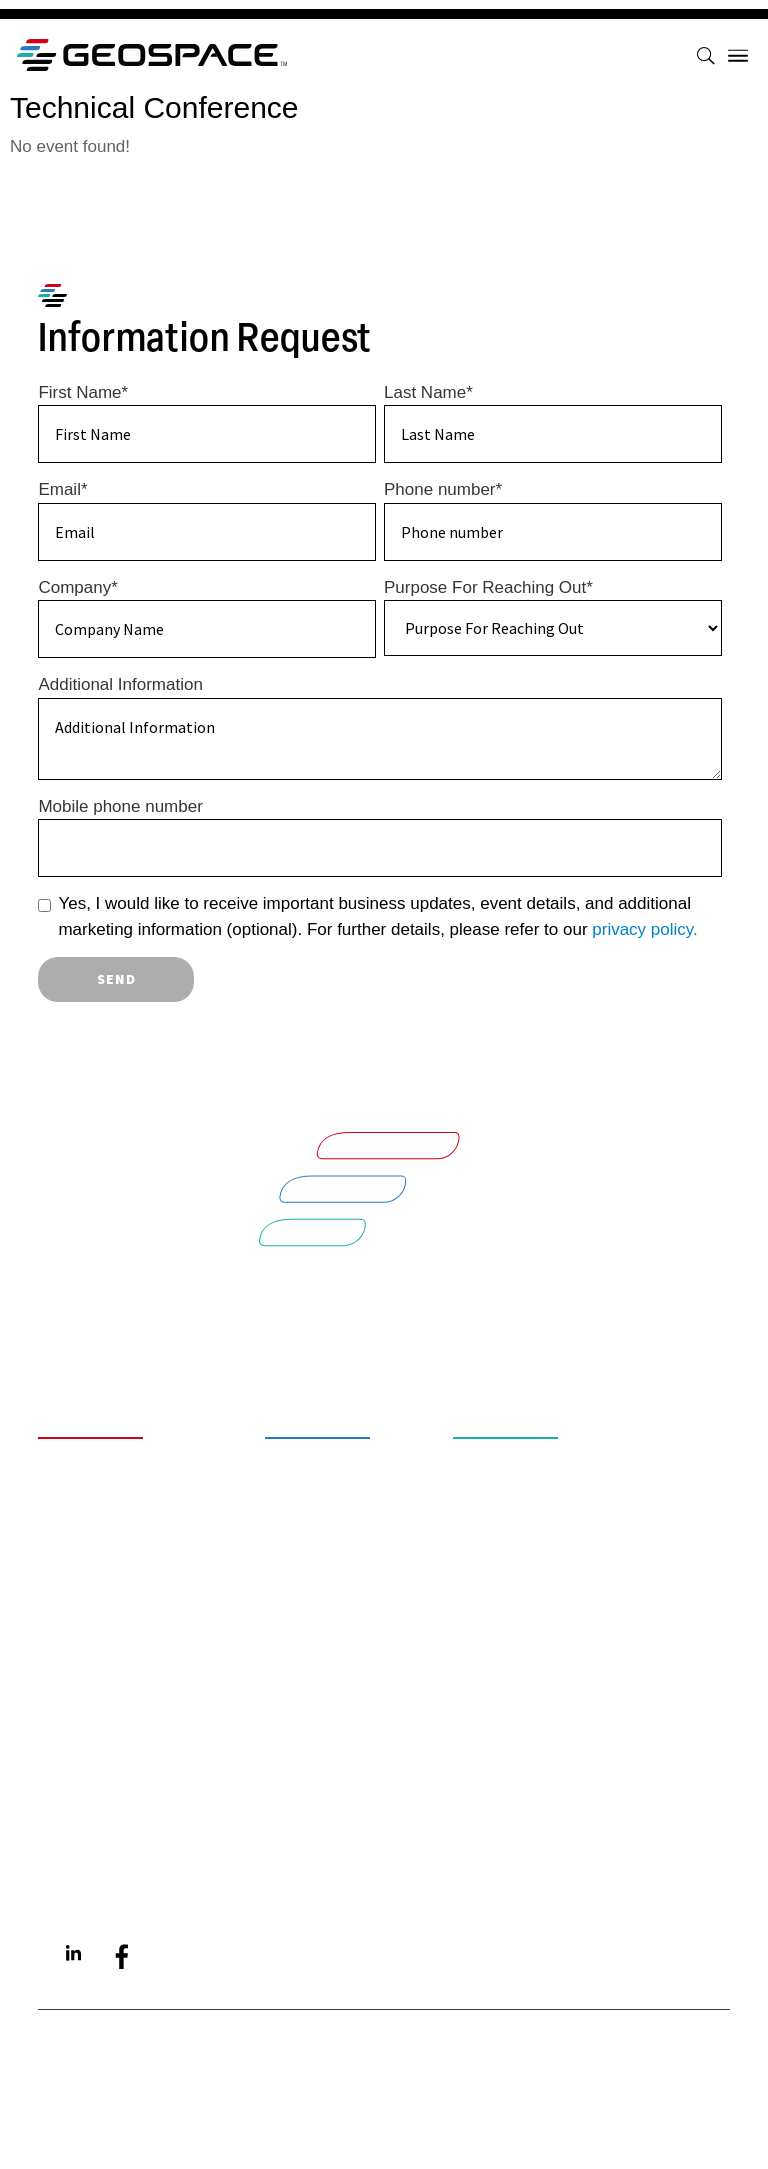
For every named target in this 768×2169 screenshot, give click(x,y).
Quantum (99, 1832)
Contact (96, 1569)
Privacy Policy (127, 1656)
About (85, 1449)
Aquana (92, 1865)
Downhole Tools (364, 1559)
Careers (97, 1481)
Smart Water (533, 1449)
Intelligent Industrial (581, 1481)
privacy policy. (645, 929)
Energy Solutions (559, 1514)
